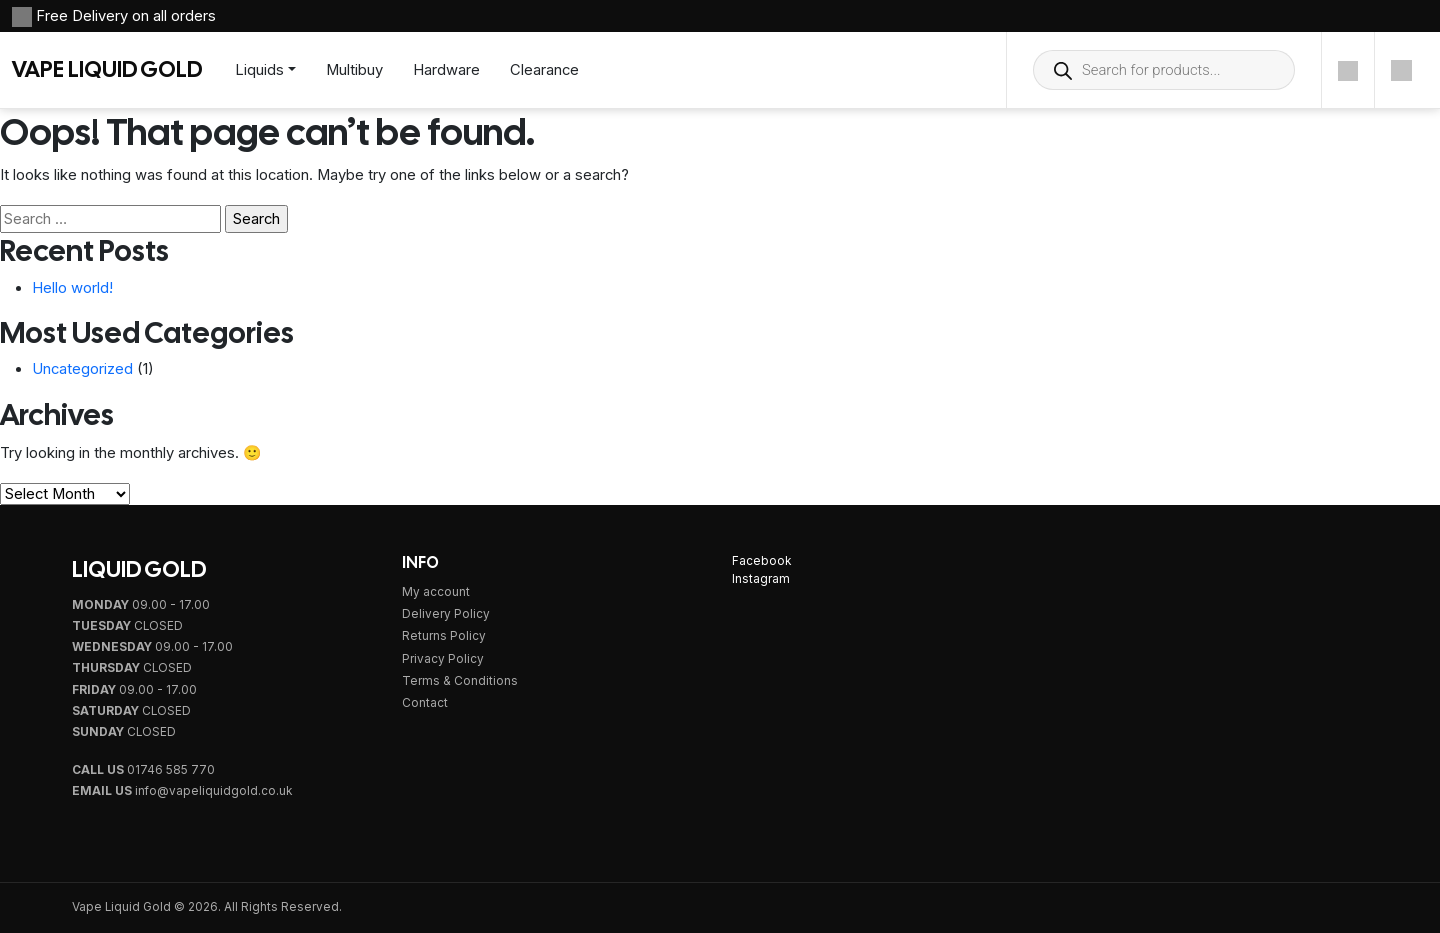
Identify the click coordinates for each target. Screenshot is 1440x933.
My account (436, 592)
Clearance (544, 70)
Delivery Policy (446, 614)
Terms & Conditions (460, 681)
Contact (425, 703)
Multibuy (354, 70)
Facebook (761, 561)
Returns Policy (444, 636)
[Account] (1348, 70)
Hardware (446, 70)
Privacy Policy (443, 659)
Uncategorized (82, 369)
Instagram (761, 579)
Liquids (259, 70)
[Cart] (1401, 70)
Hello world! (72, 288)
